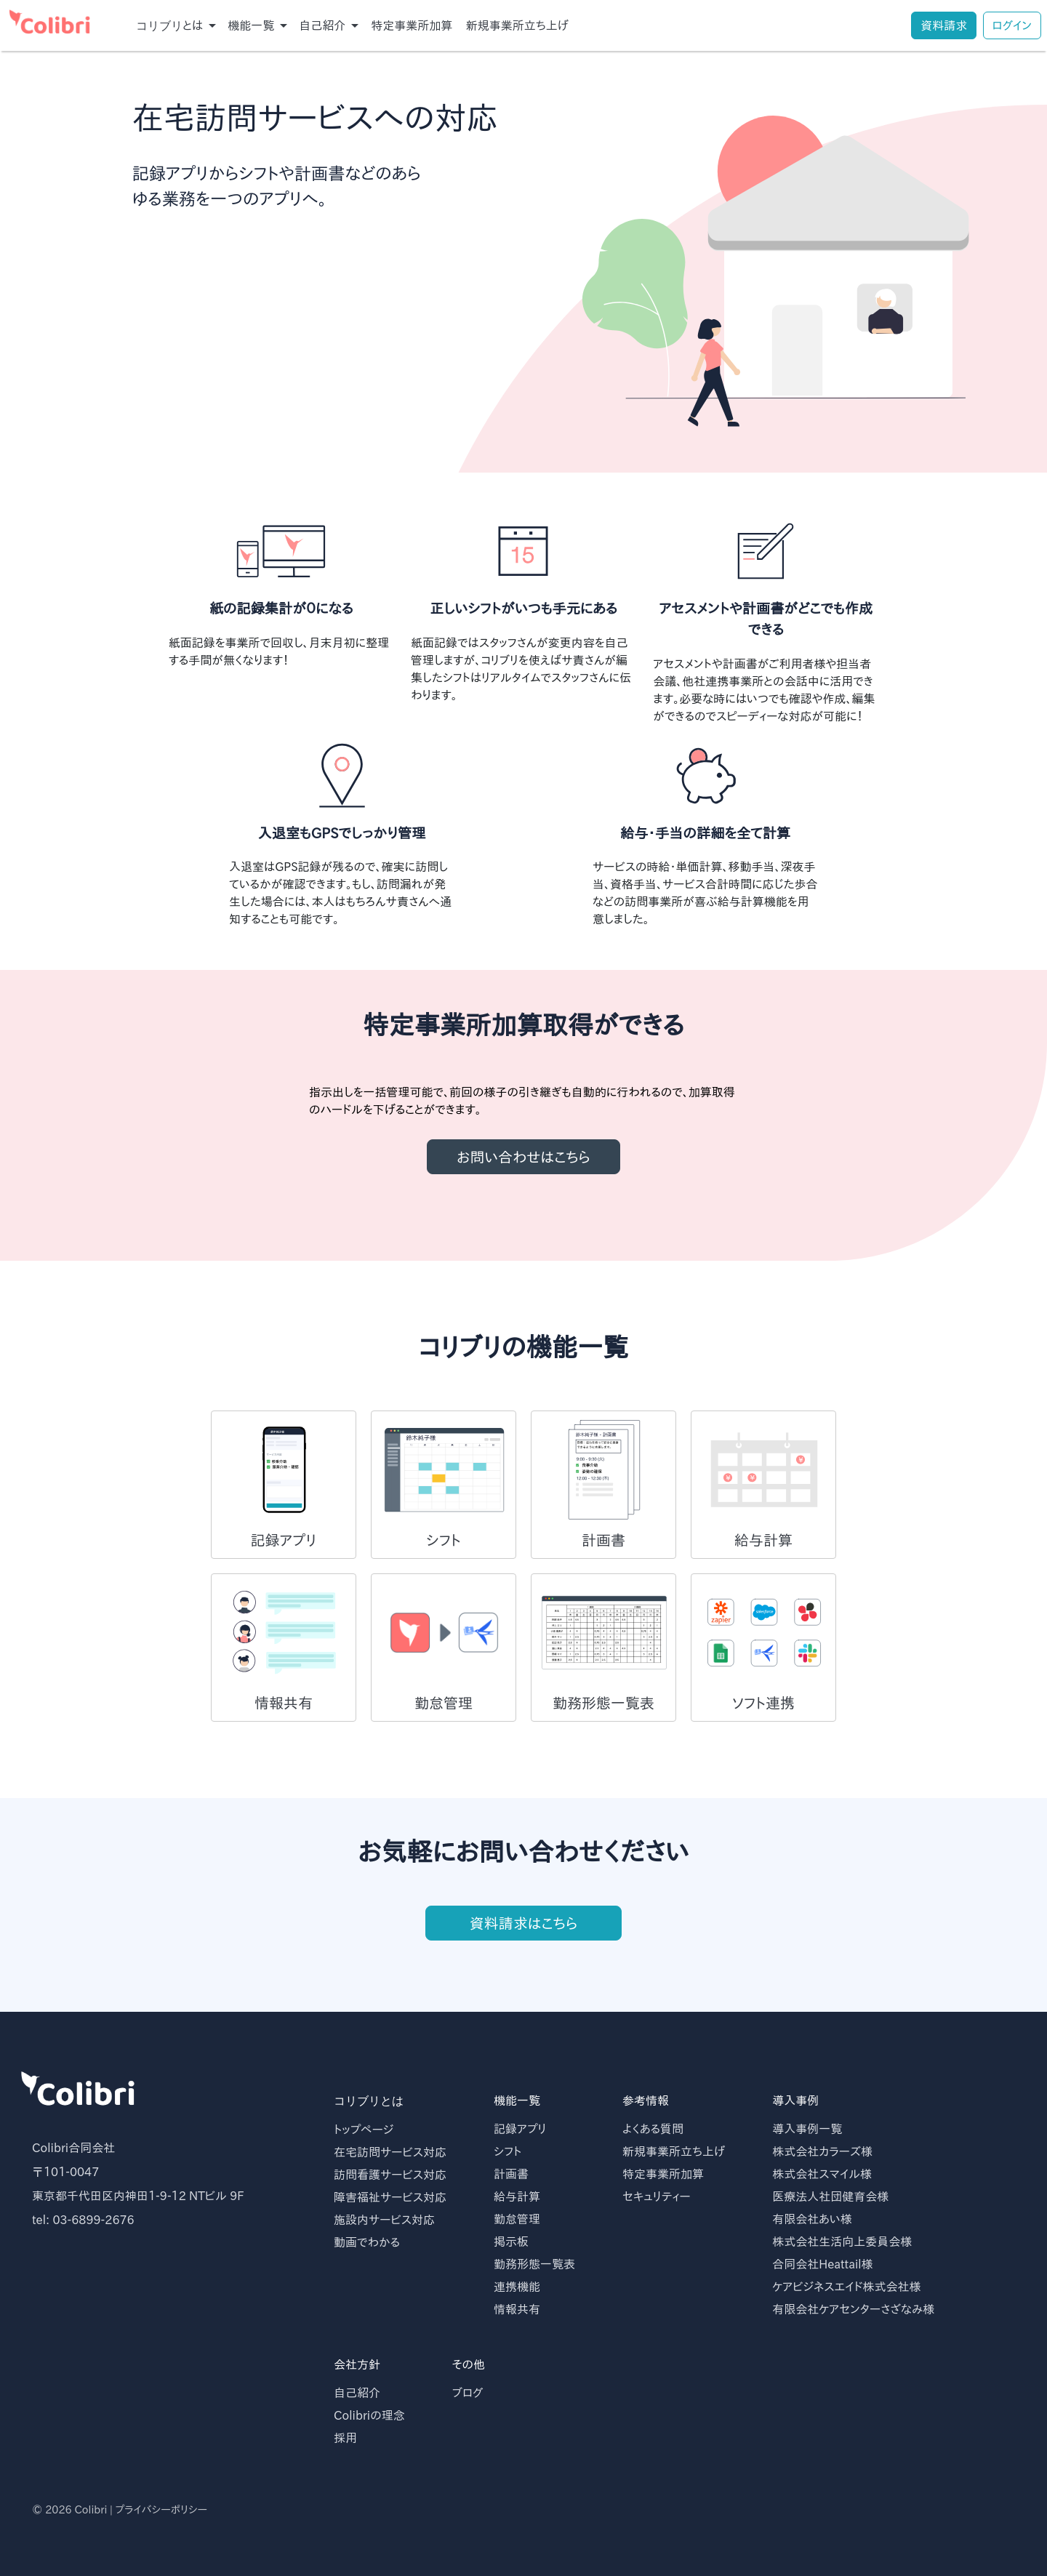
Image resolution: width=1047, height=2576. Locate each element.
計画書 (511, 2174)
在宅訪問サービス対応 (390, 2152)
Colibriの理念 (369, 2415)
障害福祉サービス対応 (390, 2197)
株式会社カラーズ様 (822, 2151)
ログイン (1012, 25)
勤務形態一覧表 (534, 2264)
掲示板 (511, 2241)
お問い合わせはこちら (523, 1156)
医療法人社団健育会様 (830, 2196)
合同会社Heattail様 (822, 2264)
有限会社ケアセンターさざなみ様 (853, 2309)
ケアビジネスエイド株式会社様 (846, 2286)
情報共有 (517, 2309)
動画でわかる (367, 2242)
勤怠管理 (517, 2219)
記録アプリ (520, 2129)
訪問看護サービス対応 (390, 2174)
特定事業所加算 (411, 25)
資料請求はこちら (523, 1934)
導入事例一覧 (807, 2129)
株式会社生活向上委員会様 (842, 2241)
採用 (345, 2438)
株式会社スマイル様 (822, 2174)
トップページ (363, 2129)
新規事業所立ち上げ (517, 25)
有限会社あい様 (812, 2219)
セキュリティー (656, 2196)
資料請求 (943, 25)
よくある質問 (652, 2129)
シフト (507, 2151)
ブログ (468, 2393)
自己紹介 (357, 2393)
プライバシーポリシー (161, 2509)
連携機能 (517, 2286)
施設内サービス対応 (384, 2220)
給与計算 (517, 2196)
